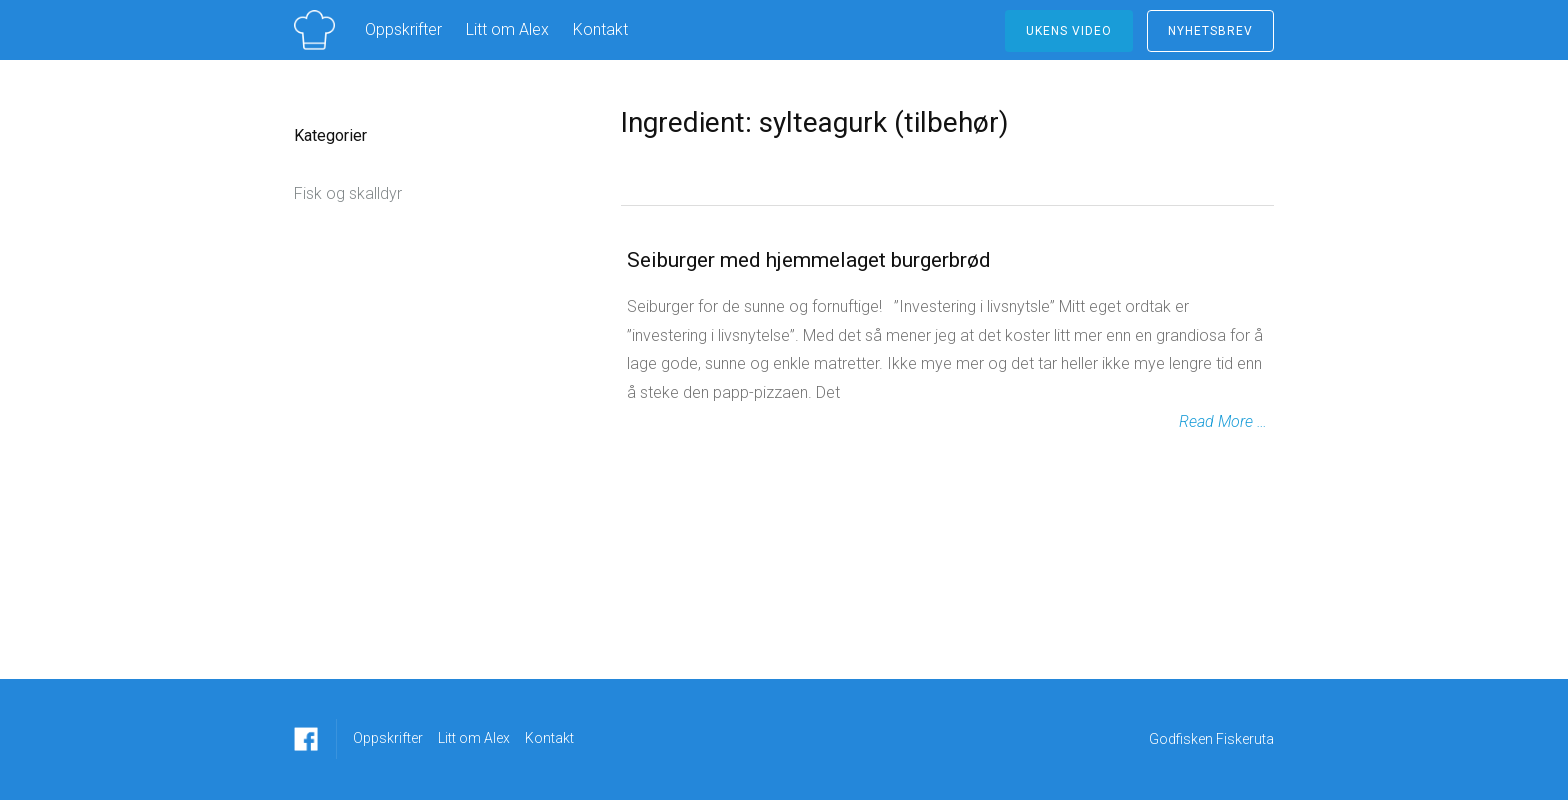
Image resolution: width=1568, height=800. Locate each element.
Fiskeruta (1245, 739)
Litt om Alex (507, 29)
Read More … (1223, 421)
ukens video (1069, 31)
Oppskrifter (403, 29)
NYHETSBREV (1210, 31)
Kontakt (600, 29)
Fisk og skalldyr (348, 193)
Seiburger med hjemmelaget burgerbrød (809, 260)
